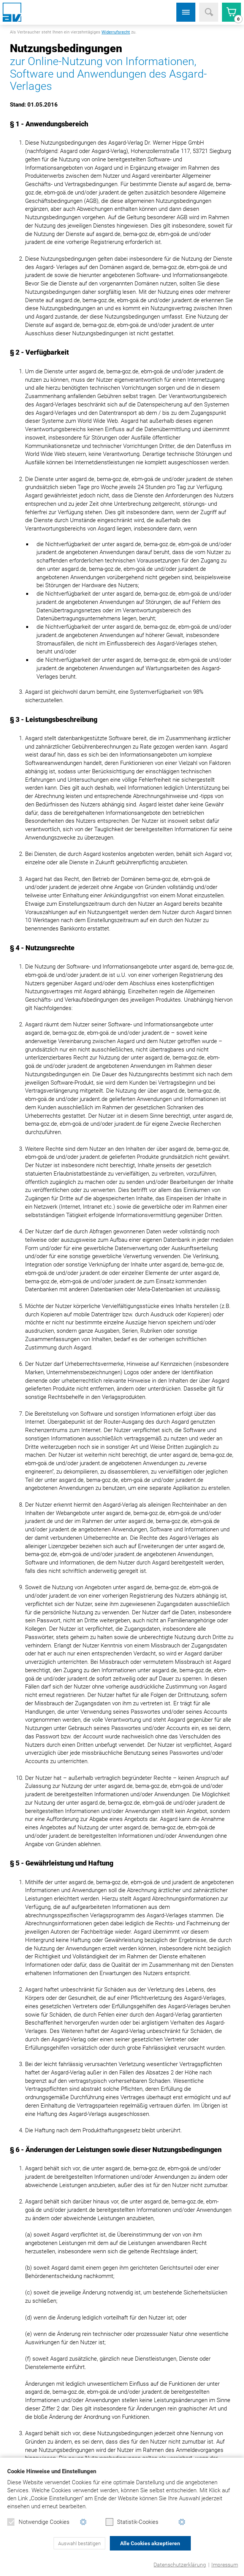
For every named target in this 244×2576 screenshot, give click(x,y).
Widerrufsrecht (115, 32)
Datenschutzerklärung (180, 2565)
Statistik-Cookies (132, 2522)
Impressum (224, 2565)
